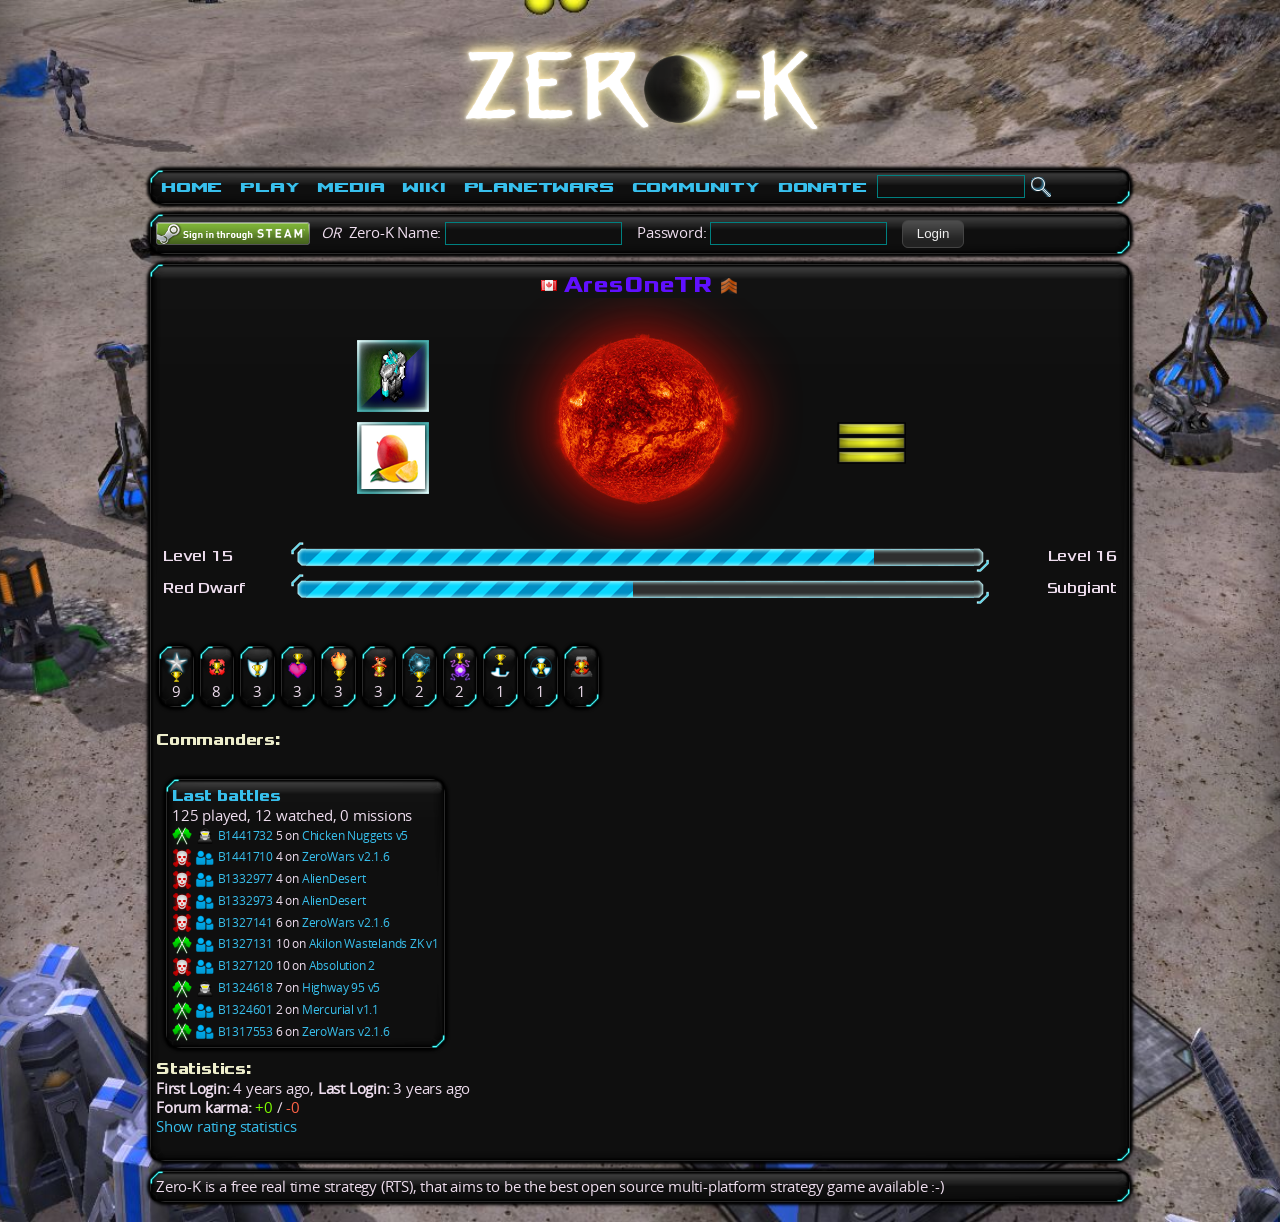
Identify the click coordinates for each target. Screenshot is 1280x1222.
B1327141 (222, 922)
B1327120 (222, 965)
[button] (932, 234)
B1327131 (222, 943)
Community (696, 187)
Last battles (226, 795)
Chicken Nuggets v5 (355, 835)
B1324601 (222, 1009)
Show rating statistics (226, 1126)
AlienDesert (334, 878)
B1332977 (222, 878)
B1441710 (222, 856)
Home (191, 187)
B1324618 (222, 987)
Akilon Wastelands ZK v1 (374, 943)
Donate (822, 187)
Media (350, 187)
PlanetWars (539, 187)
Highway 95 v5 (341, 987)
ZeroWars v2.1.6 (346, 856)
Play (269, 187)
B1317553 (222, 1031)
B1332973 (222, 900)
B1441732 (222, 835)
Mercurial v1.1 (340, 1009)
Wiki (423, 187)
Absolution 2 (342, 965)
